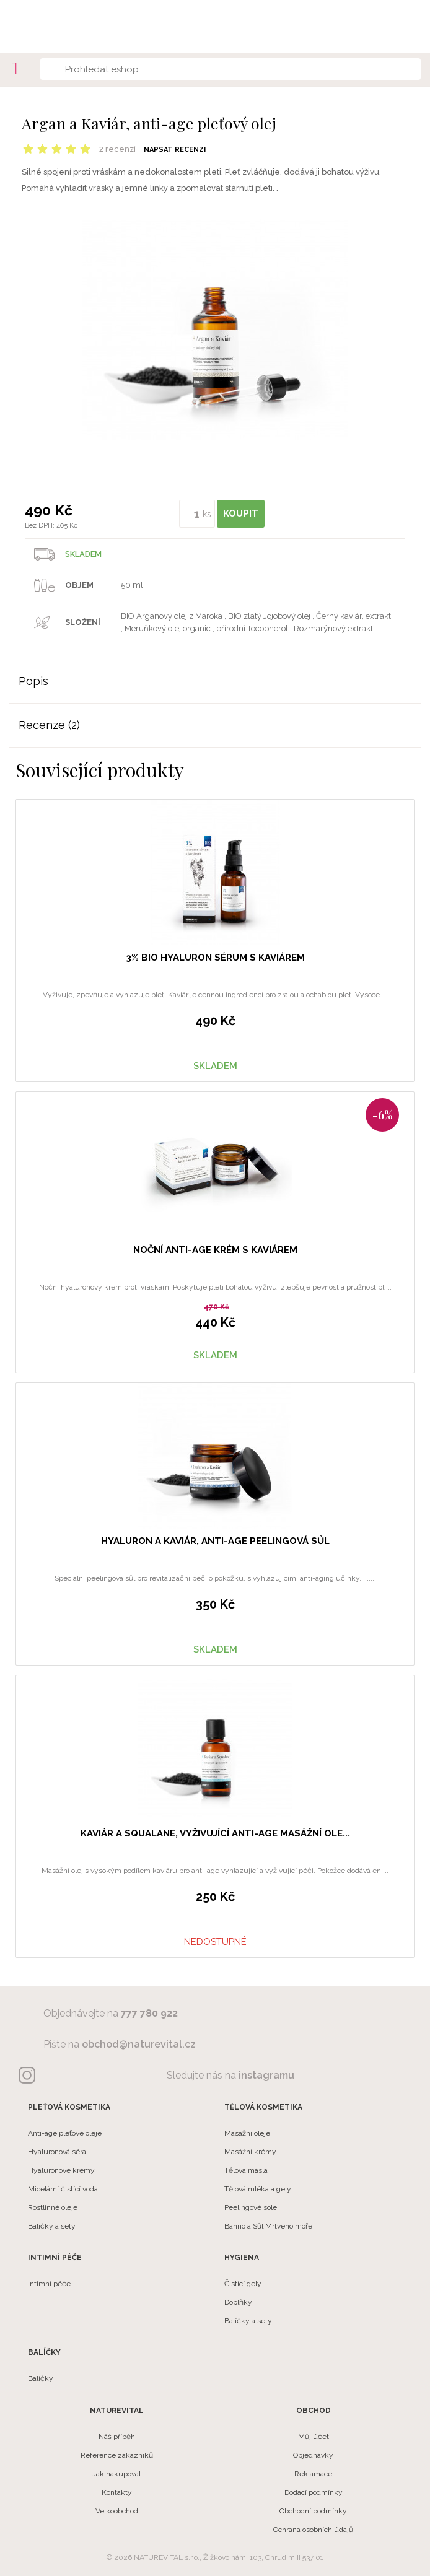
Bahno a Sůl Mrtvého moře (268, 2226)
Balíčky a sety (52, 2226)
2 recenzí (117, 149)
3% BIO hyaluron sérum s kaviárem (215, 957)
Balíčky (40, 2378)
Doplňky (238, 2302)
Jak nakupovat (116, 2473)
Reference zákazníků (117, 2455)
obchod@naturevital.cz (139, 2044)
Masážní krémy (250, 2151)
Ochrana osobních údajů (313, 2529)
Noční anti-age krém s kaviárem (215, 1249)
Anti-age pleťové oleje (65, 2133)
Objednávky (313, 2455)
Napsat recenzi (175, 150)
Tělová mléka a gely (257, 2189)
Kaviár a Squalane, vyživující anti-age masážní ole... (215, 1833)
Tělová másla (246, 2170)
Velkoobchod (116, 2511)
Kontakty (117, 2492)
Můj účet (313, 2436)
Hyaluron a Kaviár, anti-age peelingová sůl (215, 1541)
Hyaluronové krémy (61, 2170)
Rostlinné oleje (52, 2207)
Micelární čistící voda (63, 2189)
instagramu (266, 2075)
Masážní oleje (247, 2133)
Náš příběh (117, 2436)
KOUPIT (240, 513)
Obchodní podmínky (313, 2511)
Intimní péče (49, 2283)
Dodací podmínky (313, 2492)
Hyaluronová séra (57, 2151)
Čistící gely (242, 2283)
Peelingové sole (250, 2207)
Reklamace (313, 2473)
